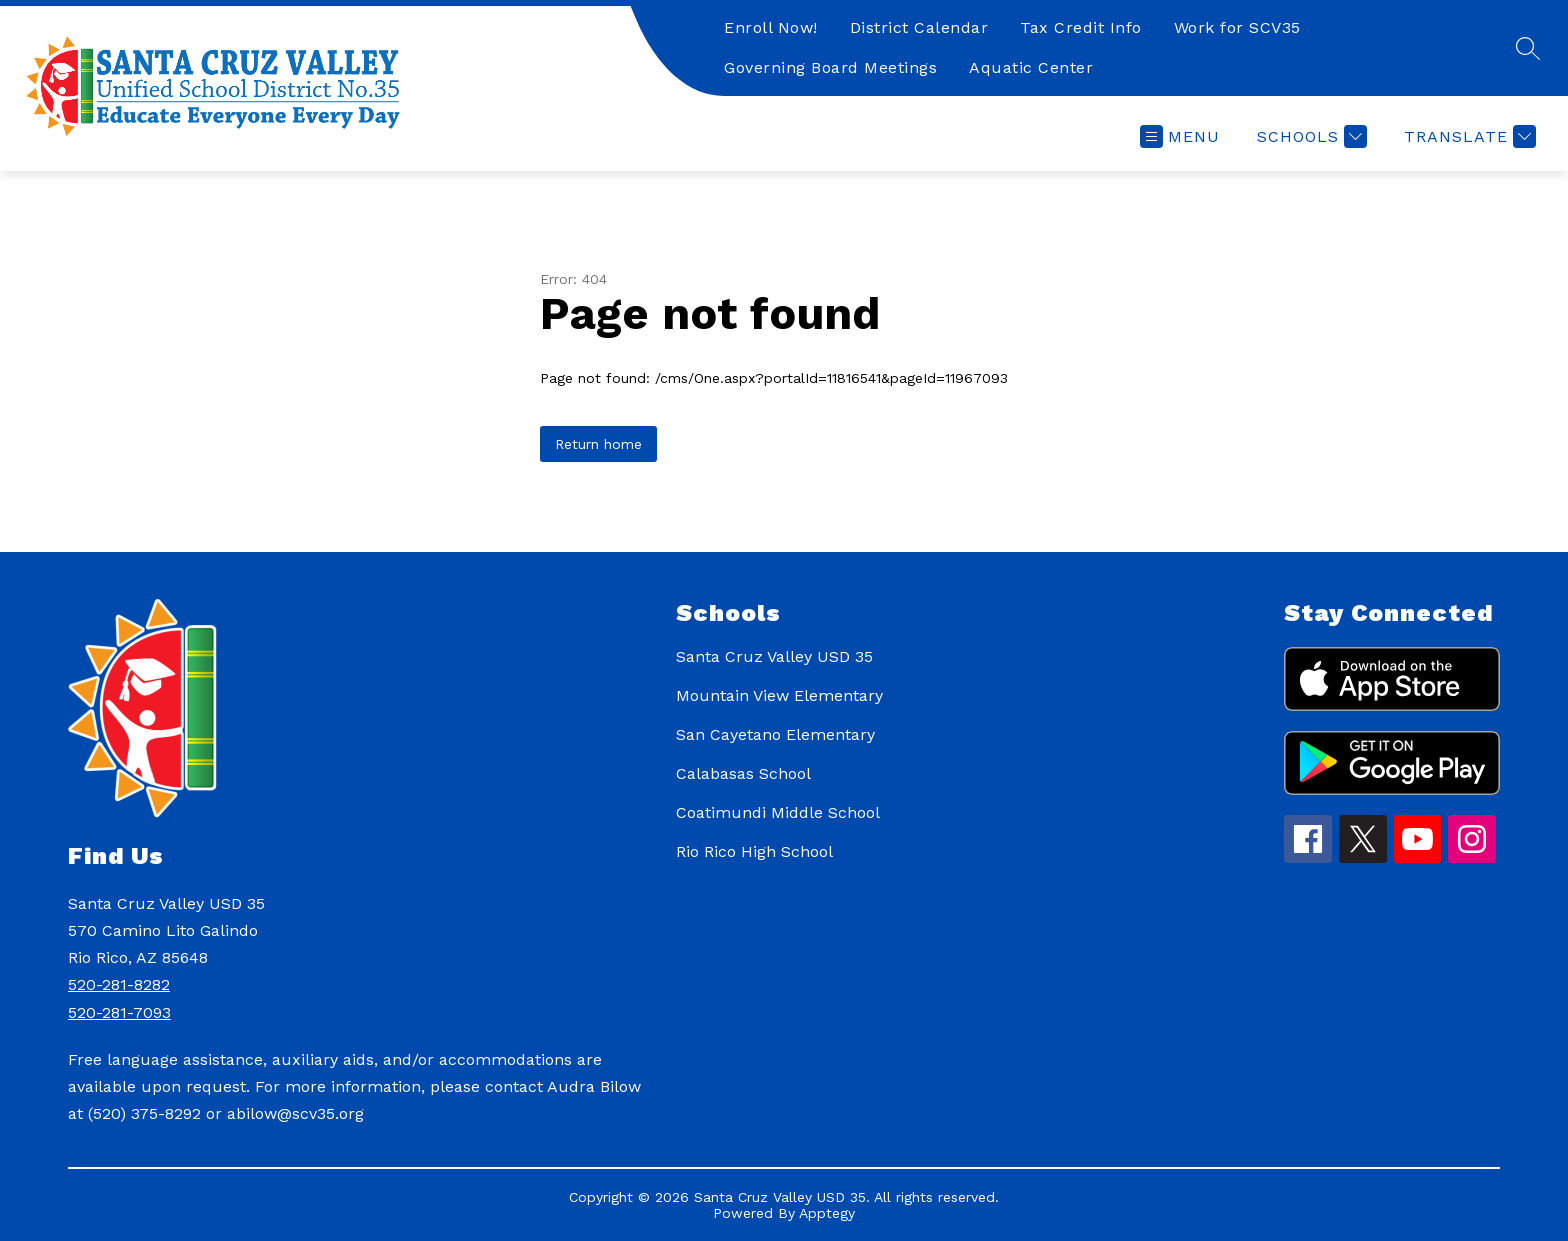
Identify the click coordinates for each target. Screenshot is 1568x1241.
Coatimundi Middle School (778, 812)
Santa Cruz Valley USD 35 (774, 656)
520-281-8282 (119, 984)
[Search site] (1528, 48)
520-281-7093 (119, 1012)
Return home (598, 444)
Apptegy (827, 1213)
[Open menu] (1180, 136)
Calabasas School (743, 773)
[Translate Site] (1467, 136)
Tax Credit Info (1081, 27)
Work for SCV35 (1237, 27)
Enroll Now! (771, 27)
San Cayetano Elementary (775, 734)
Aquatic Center (1031, 67)
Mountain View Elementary (779, 695)
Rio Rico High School (754, 851)
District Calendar (919, 27)
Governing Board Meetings (830, 67)
